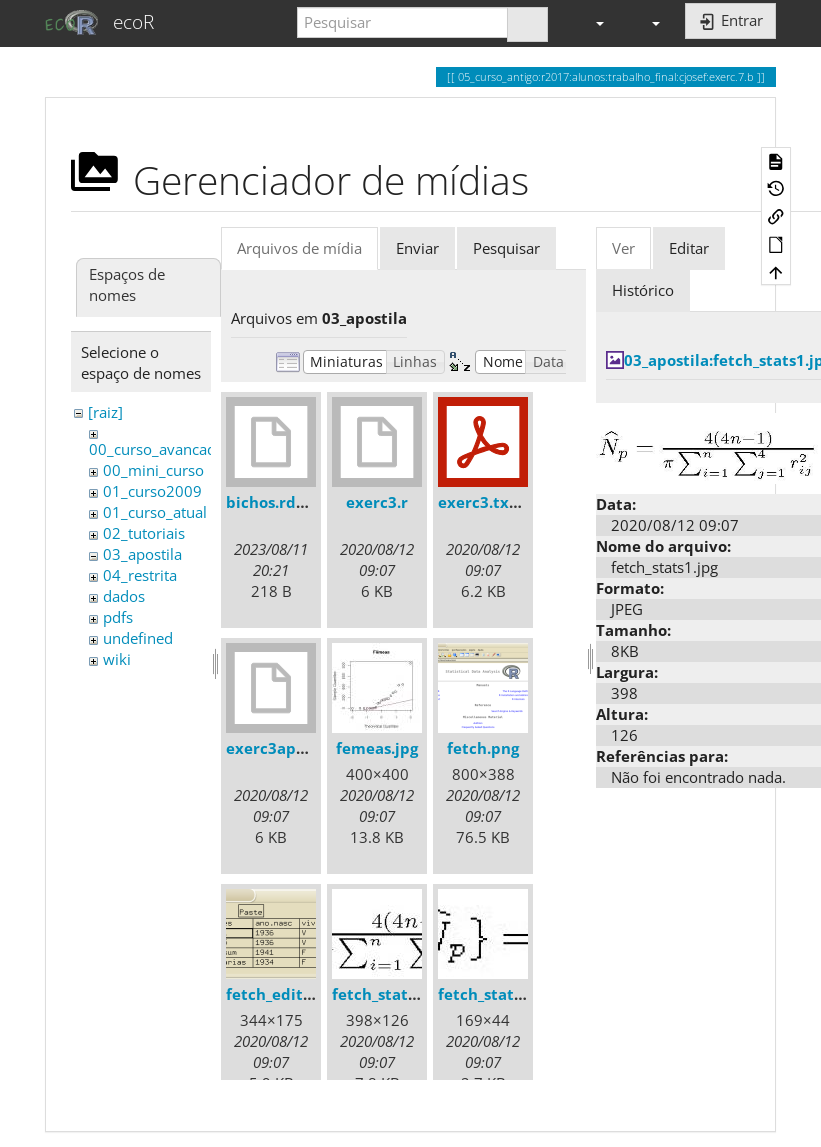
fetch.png (483, 748)
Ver (623, 248)
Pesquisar (506, 248)
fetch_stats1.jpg (391, 994)
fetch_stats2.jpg (497, 994)
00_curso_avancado (157, 449)
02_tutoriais (144, 533)
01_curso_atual (155, 512)
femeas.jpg (377, 748)
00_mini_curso (153, 470)
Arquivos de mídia (299, 248)
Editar (689, 248)
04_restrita (140, 575)
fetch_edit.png (280, 994)
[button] (591, 22)
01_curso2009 (152, 491)
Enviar (417, 248)
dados (124, 596)
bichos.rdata (273, 502)
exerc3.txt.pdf (492, 502)
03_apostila (142, 554)
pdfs (118, 617)
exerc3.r (377, 502)
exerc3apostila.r (287, 748)
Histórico (643, 290)
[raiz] (105, 412)
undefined (138, 638)
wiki (117, 659)
